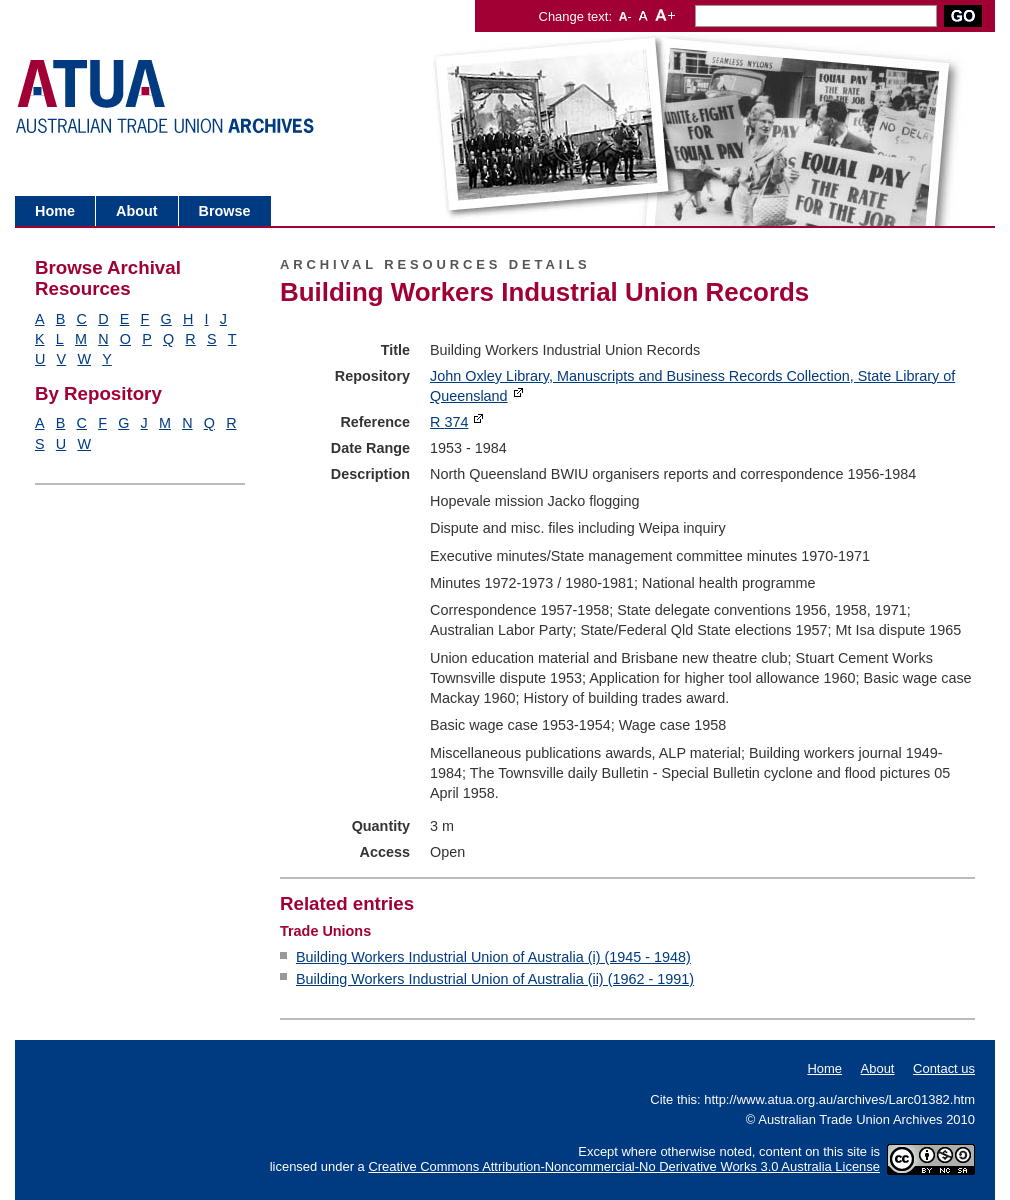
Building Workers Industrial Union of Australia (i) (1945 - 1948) (493, 957)
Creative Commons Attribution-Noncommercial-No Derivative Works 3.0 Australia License (624, 1166)
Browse (225, 211)
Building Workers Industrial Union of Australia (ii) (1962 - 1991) (495, 979)
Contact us (944, 1068)
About (137, 211)
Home (55, 211)
